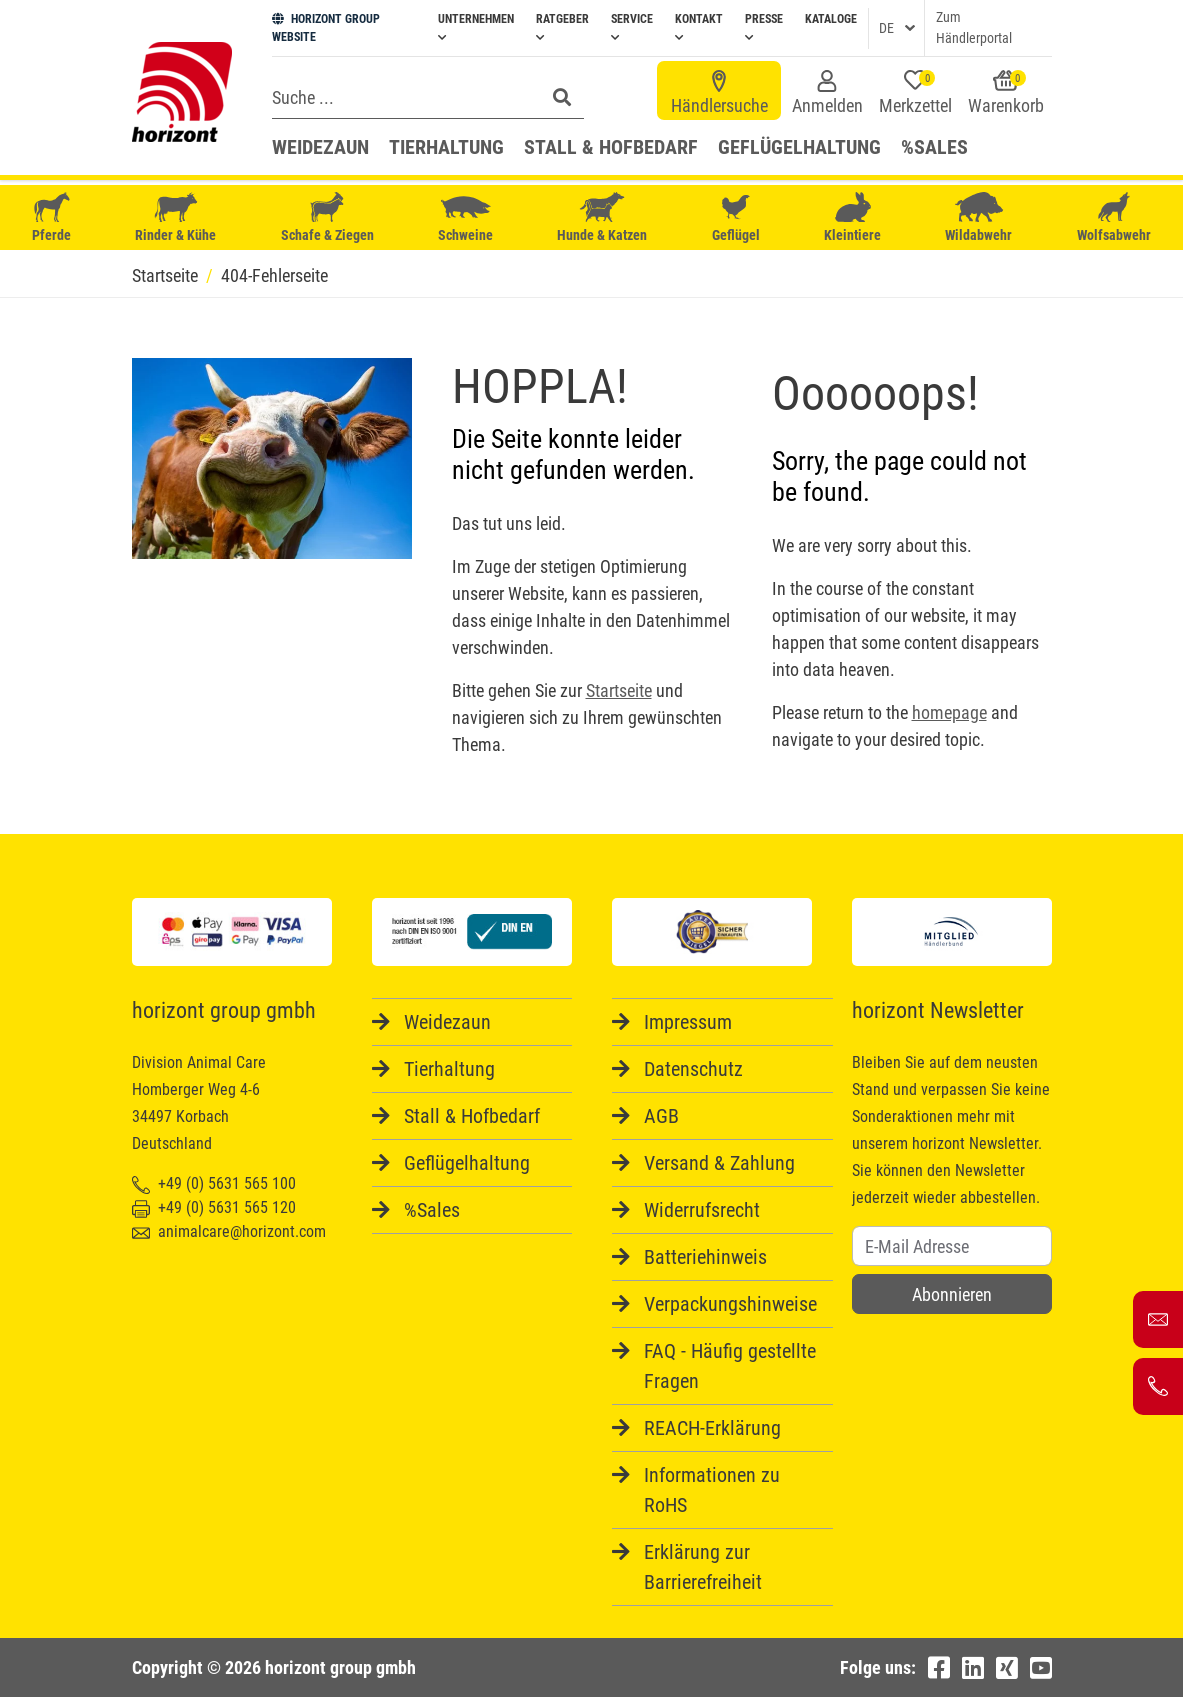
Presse (764, 27)
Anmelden (827, 93)
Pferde (52, 217)
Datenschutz (693, 1069)
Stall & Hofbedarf (611, 147)
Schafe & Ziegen (327, 217)
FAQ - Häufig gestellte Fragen (730, 1366)
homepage (949, 712)
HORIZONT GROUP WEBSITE (326, 28)
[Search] (402, 97)
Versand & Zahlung (719, 1163)
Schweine (465, 218)
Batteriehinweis (705, 1257)
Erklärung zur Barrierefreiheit (703, 1567)
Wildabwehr (978, 217)
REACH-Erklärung (712, 1428)
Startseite (619, 690)
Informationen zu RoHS (712, 1490)
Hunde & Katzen (602, 217)
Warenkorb (1006, 93)
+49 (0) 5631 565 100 (214, 1183)
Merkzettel (915, 93)
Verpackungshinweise (730, 1304)
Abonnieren (952, 1294)
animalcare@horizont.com (229, 1231)
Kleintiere (852, 217)
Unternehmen (476, 27)
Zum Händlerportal (974, 27)
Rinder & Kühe (175, 217)
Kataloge (831, 19)
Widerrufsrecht (702, 1210)
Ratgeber (562, 27)
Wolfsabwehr (1114, 217)
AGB (661, 1116)
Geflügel (736, 219)
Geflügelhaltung (799, 147)
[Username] (952, 1246)
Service (632, 27)
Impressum (688, 1022)
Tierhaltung (446, 147)
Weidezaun (320, 147)
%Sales (934, 147)
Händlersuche (719, 93)
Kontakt (699, 27)
